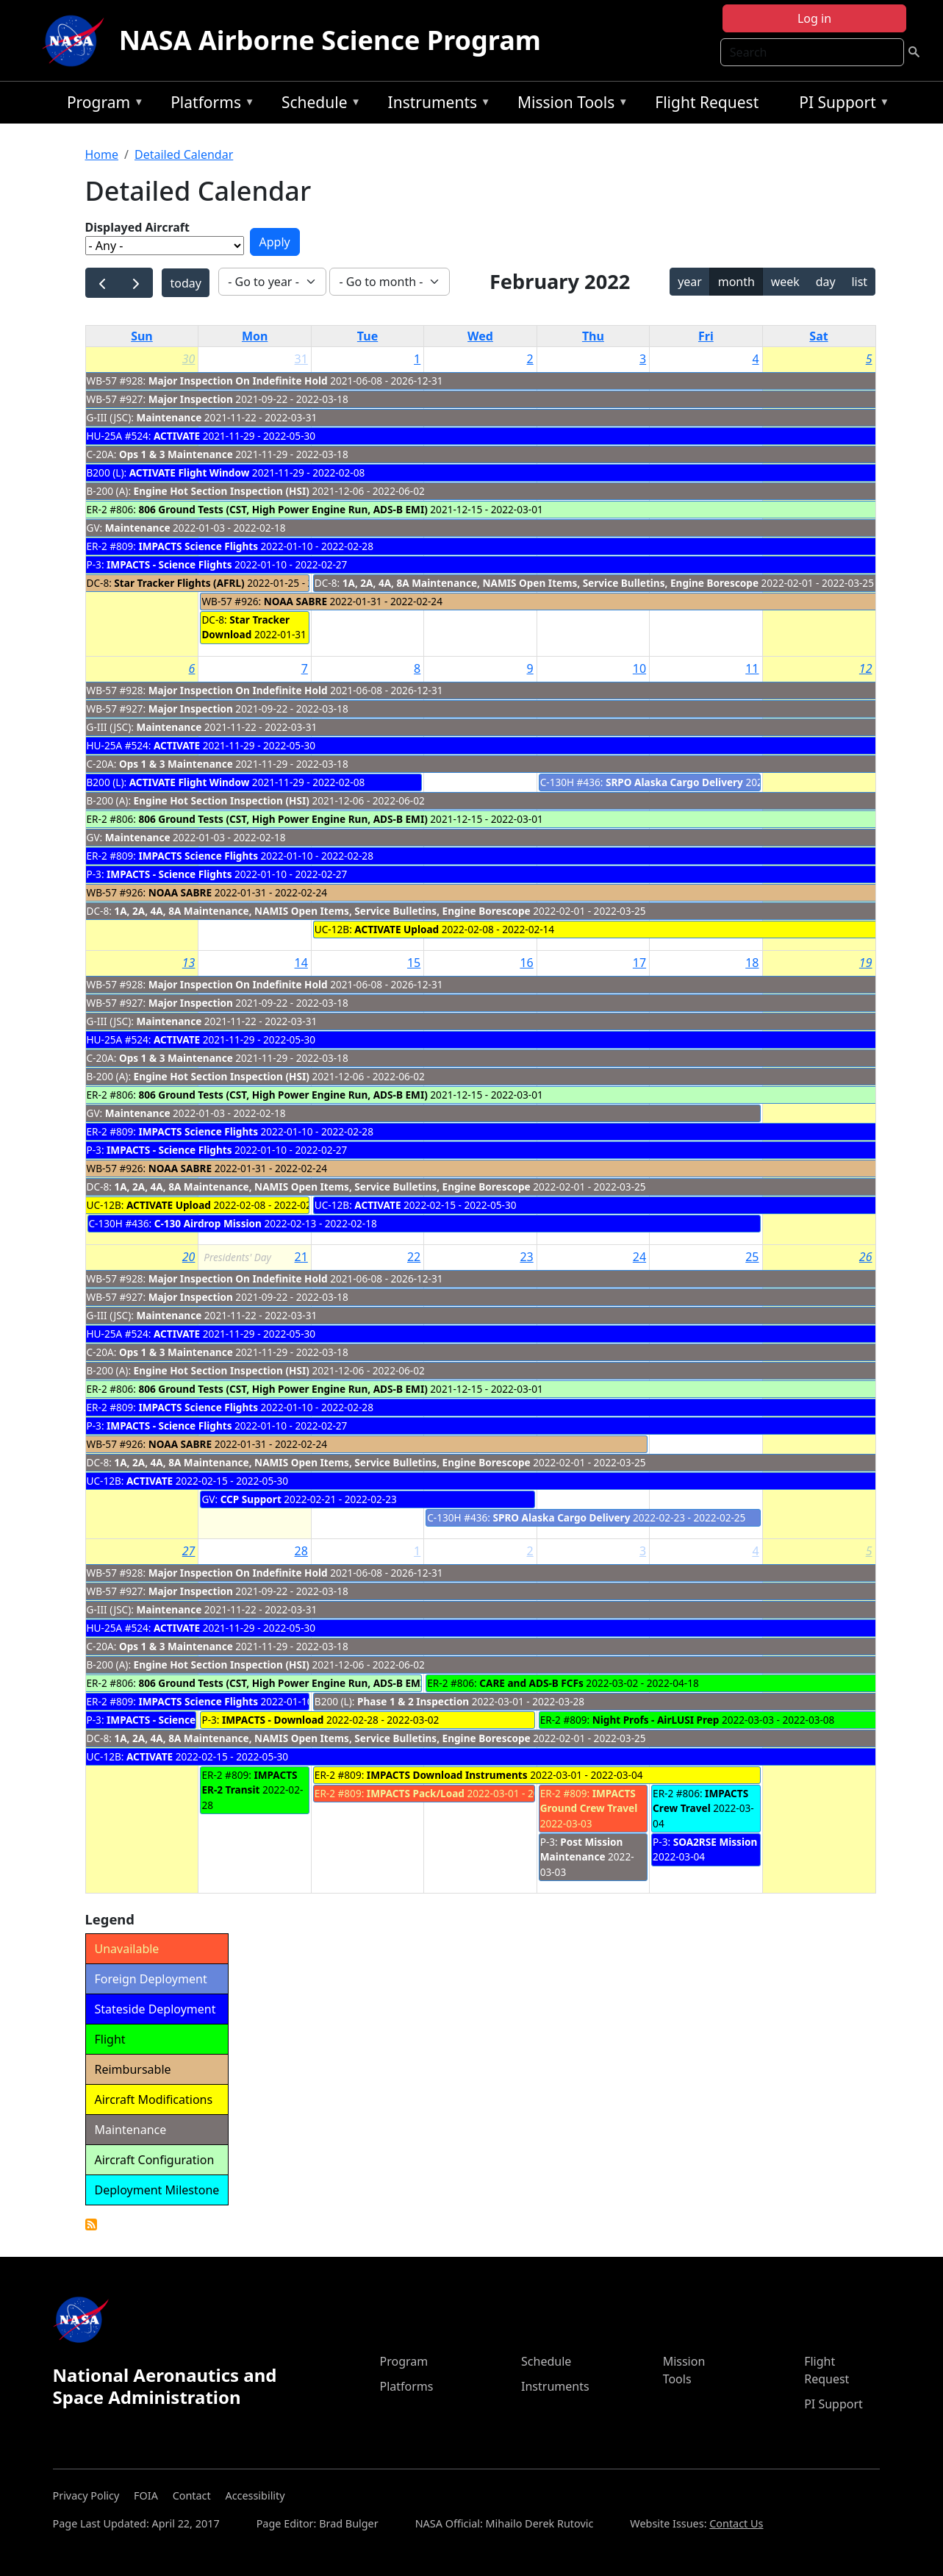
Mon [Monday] (255, 336)
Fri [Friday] (706, 336)
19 (865, 963)
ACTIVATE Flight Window (189, 472)
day (826, 282)
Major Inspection (190, 399)
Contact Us (736, 2523)
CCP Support (251, 1499)
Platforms (208, 105)
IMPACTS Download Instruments (447, 1775)
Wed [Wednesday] (480, 336)
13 (189, 963)
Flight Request (707, 102)
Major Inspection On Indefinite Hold (238, 381)
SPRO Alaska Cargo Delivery (561, 1517)
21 (301, 1257)
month (736, 282)
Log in (814, 18)
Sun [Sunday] (142, 336)
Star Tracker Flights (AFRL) (180, 583)
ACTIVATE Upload (396, 929)
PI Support (840, 105)
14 (301, 963)
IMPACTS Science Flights (199, 546)
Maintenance (168, 417)
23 (526, 1257)
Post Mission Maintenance (581, 1849)
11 (752, 668)
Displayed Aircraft (137, 227)
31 (301, 359)
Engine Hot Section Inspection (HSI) (221, 491)
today (185, 283)
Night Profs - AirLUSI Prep (656, 1720)
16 (526, 963)
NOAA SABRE (295, 601)
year (690, 282)
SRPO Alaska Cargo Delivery (674, 782)
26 (865, 1257)
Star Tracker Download (245, 627)
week (785, 282)
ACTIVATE (177, 436)
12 (865, 668)
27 (189, 1551)
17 (639, 963)
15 (413, 963)
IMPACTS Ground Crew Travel (589, 1800)
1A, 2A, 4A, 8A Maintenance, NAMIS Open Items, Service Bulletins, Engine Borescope (551, 583)
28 (301, 1551)
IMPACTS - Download (272, 1720)
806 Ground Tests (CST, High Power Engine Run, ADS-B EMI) (283, 509)
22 (413, 1257)
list (859, 282)
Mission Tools (569, 105)
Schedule (317, 105)
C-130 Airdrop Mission (208, 1223)
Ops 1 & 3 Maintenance (176, 454)
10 (639, 668)
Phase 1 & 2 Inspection (413, 1701)
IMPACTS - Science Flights (169, 564)
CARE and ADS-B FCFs (531, 1683)
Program (102, 105)
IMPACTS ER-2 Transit (249, 1782)
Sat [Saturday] (818, 336)
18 (752, 963)
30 (189, 359)
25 (752, 1257)
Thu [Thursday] (593, 336)
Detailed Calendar (184, 154)
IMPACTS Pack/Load (416, 1793)
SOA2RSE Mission (715, 1842)
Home (102, 154)
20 (189, 1257)
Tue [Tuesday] (367, 336)
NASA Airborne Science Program (330, 40)
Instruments (436, 105)
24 (639, 1257)
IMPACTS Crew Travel (700, 1800)
